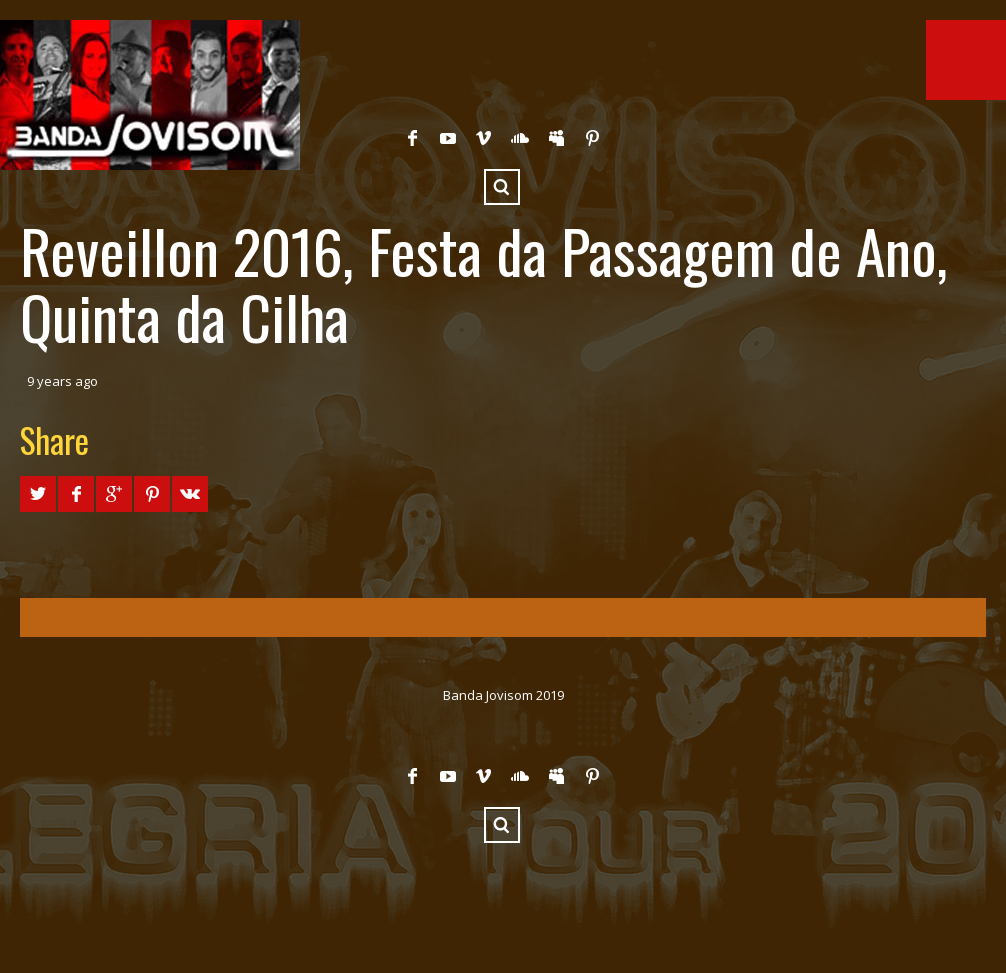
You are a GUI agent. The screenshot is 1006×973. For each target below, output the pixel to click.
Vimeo (484, 138)
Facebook (412, 138)
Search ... (502, 187)
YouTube (448, 138)
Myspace (556, 138)
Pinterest (592, 138)
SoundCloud (520, 138)
